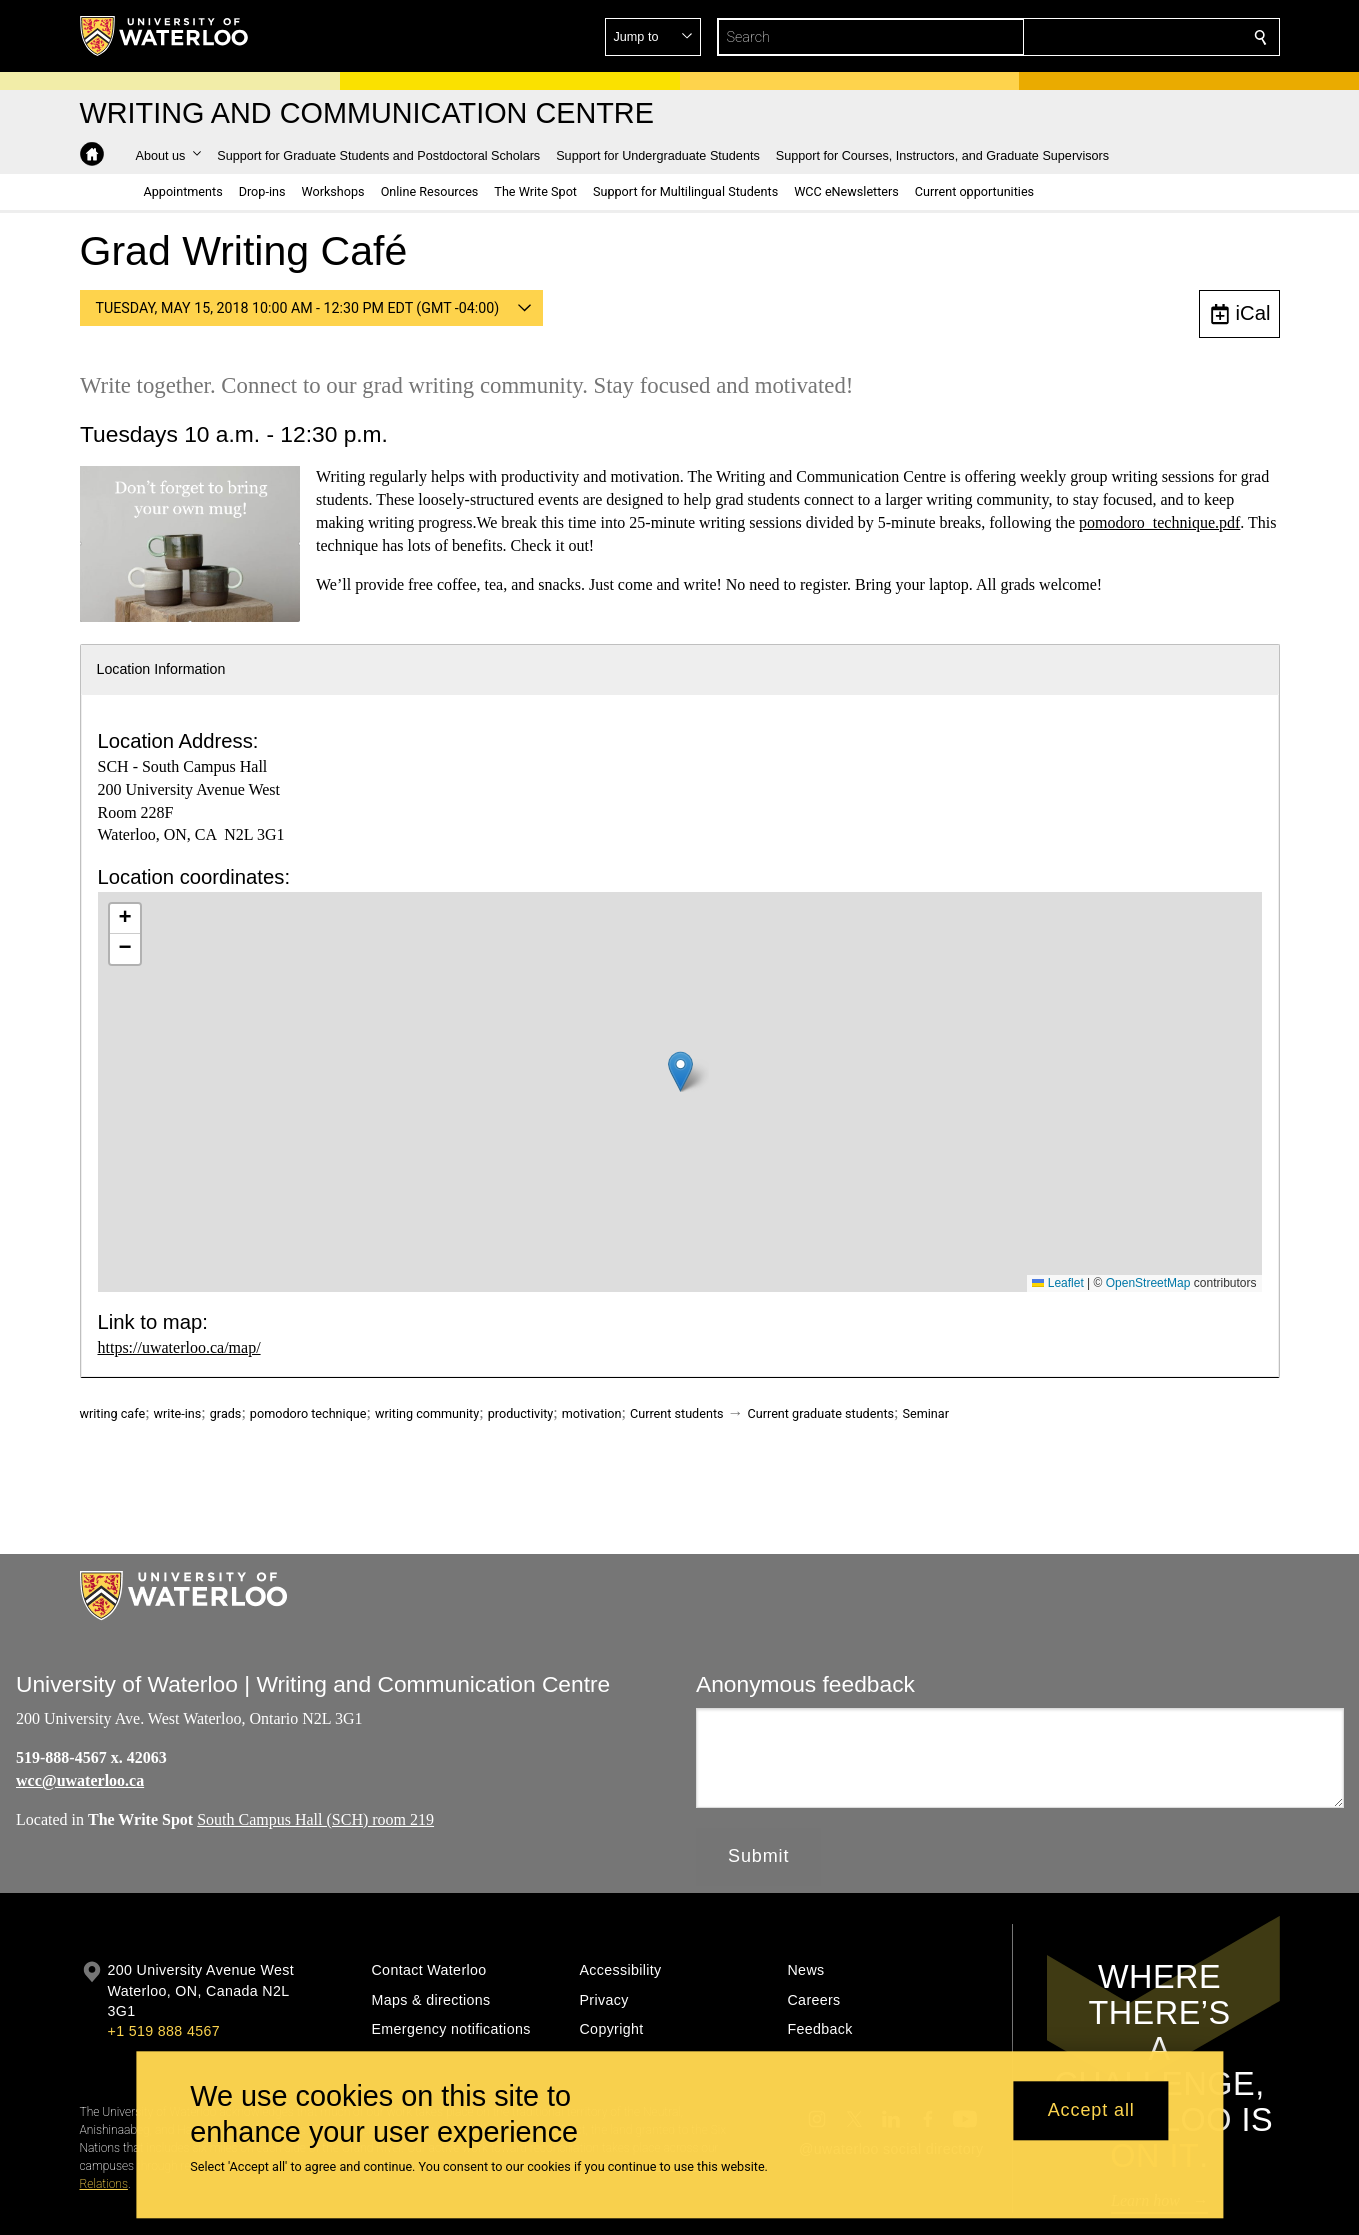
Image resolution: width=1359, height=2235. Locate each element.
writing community (427, 1413)
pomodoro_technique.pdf (1159, 522)
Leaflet (1057, 1283)
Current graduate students (821, 1413)
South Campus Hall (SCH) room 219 (315, 1818)
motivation (592, 1413)
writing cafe (113, 1413)
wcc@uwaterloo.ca (80, 1780)
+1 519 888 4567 (164, 2031)
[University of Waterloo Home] (165, 36)
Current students (677, 1413)
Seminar (926, 1413)
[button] (1116, 37)
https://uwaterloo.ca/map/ (179, 1347)
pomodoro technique (308, 1413)
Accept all (1091, 2111)
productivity (521, 1413)
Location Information (161, 669)
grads (226, 1413)
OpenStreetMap (1148, 1283)
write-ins (178, 1413)
